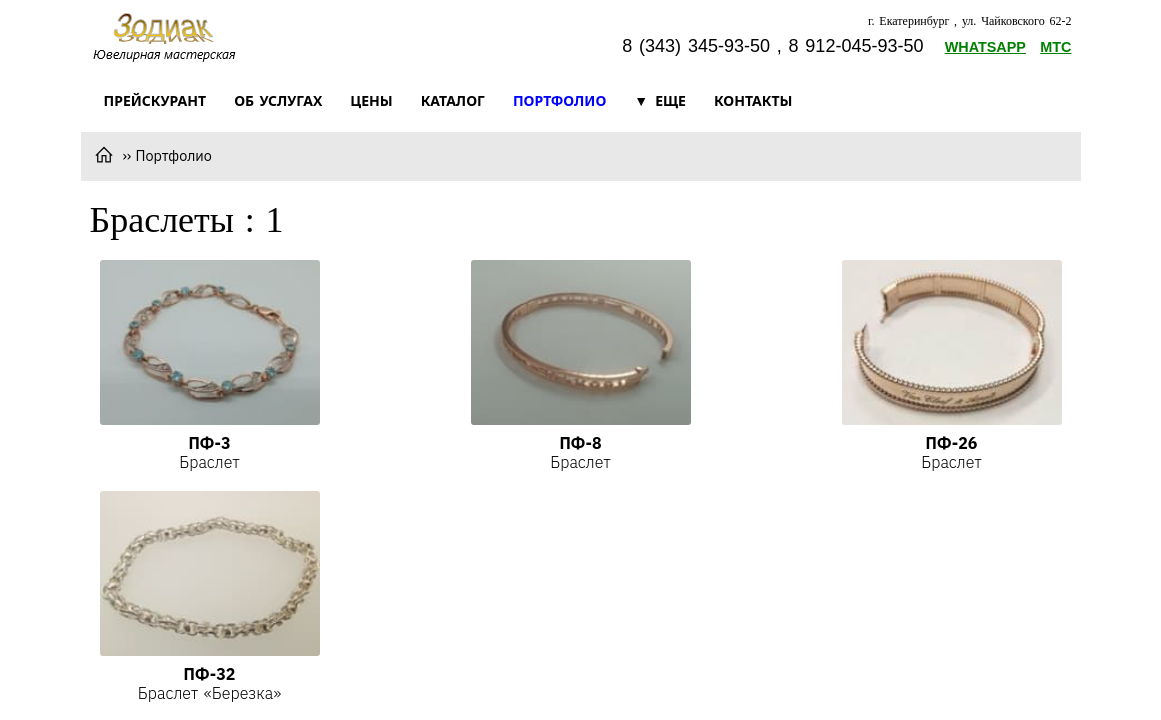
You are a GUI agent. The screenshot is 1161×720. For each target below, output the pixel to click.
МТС (1055, 47)
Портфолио (559, 100)
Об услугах (278, 100)
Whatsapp (985, 47)
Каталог (453, 100)
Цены (371, 100)
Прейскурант (155, 100)
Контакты (753, 100)
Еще (670, 100)
